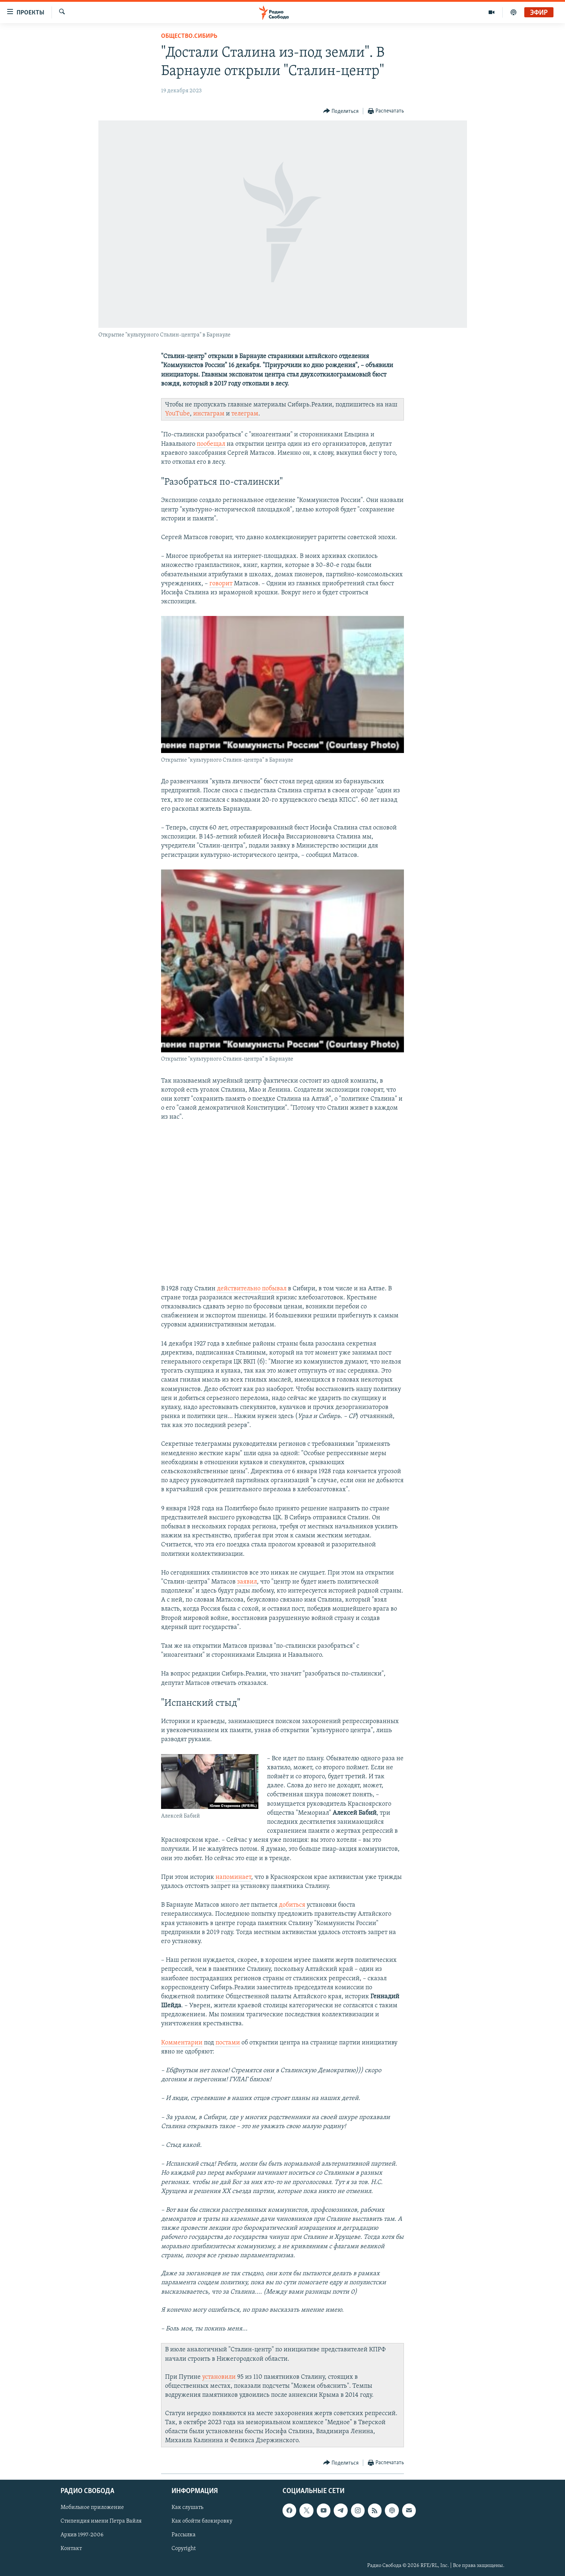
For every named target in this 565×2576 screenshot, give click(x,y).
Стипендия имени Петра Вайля (101, 2521)
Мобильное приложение (92, 2508)
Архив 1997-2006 (82, 2535)
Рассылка (184, 2535)
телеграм (244, 413)
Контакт (71, 2549)
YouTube (177, 413)
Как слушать (187, 2508)
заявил (247, 1581)
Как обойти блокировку (202, 2521)
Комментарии (182, 2042)
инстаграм (208, 413)
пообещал (211, 444)
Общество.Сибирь (189, 36)
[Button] (341, 111)
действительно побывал (251, 1288)
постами (227, 2042)
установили (219, 2377)
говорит (220, 583)
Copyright (184, 2549)
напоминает (233, 1877)
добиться (292, 1905)
